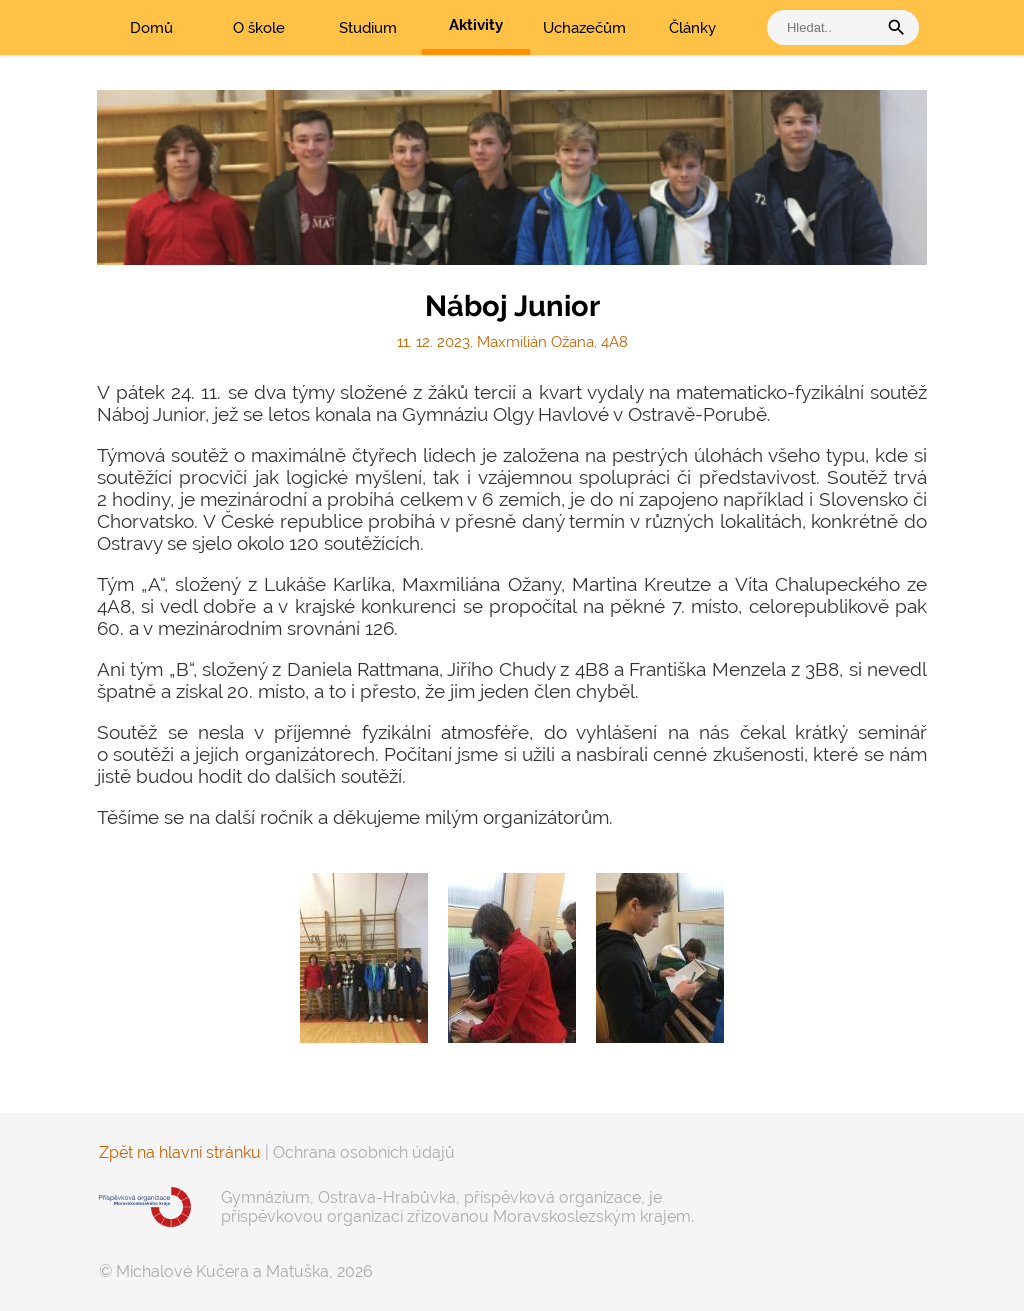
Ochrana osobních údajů (364, 1152)
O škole (259, 28)
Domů (151, 28)
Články (692, 28)
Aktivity (476, 25)
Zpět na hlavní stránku (180, 1152)
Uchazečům (584, 28)
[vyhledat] (827, 27)
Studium (368, 28)
